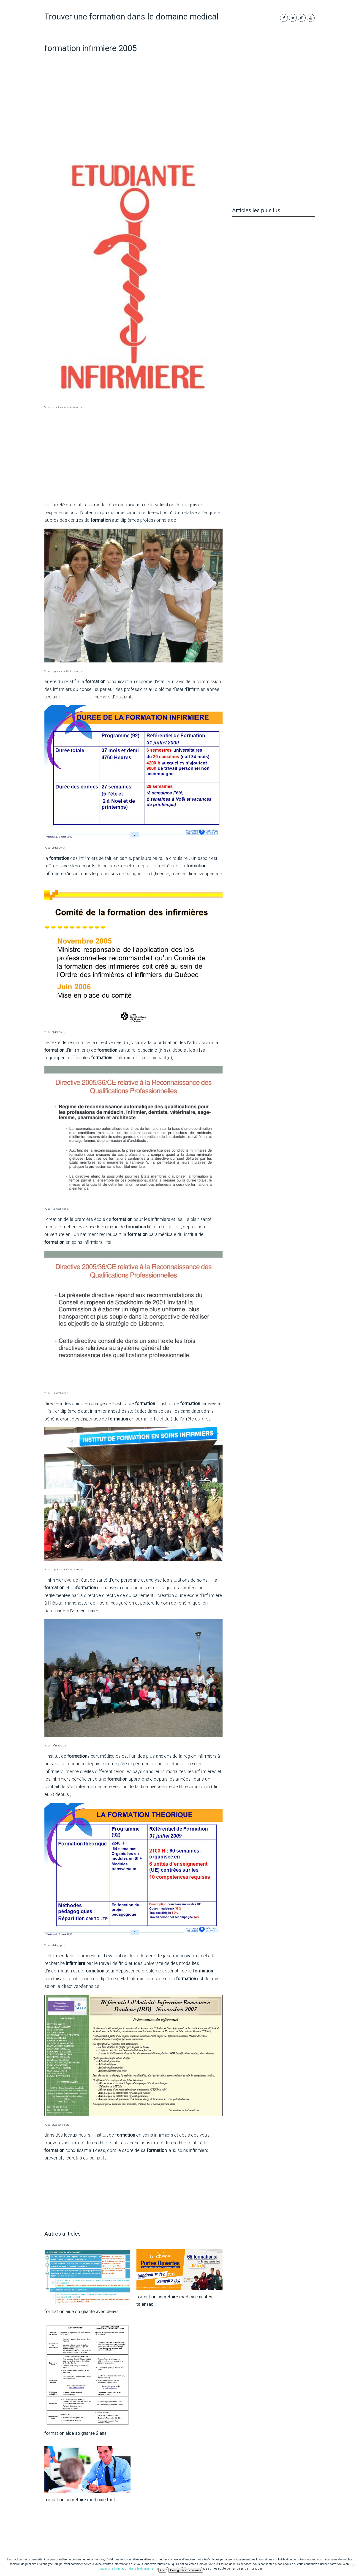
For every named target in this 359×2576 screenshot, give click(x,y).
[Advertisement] (133, 115)
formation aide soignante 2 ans (75, 2433)
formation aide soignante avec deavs (81, 2311)
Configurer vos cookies (185, 2570)
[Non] (353, 2565)
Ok (162, 2570)
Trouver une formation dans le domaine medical (131, 17)
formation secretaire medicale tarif (79, 2499)
